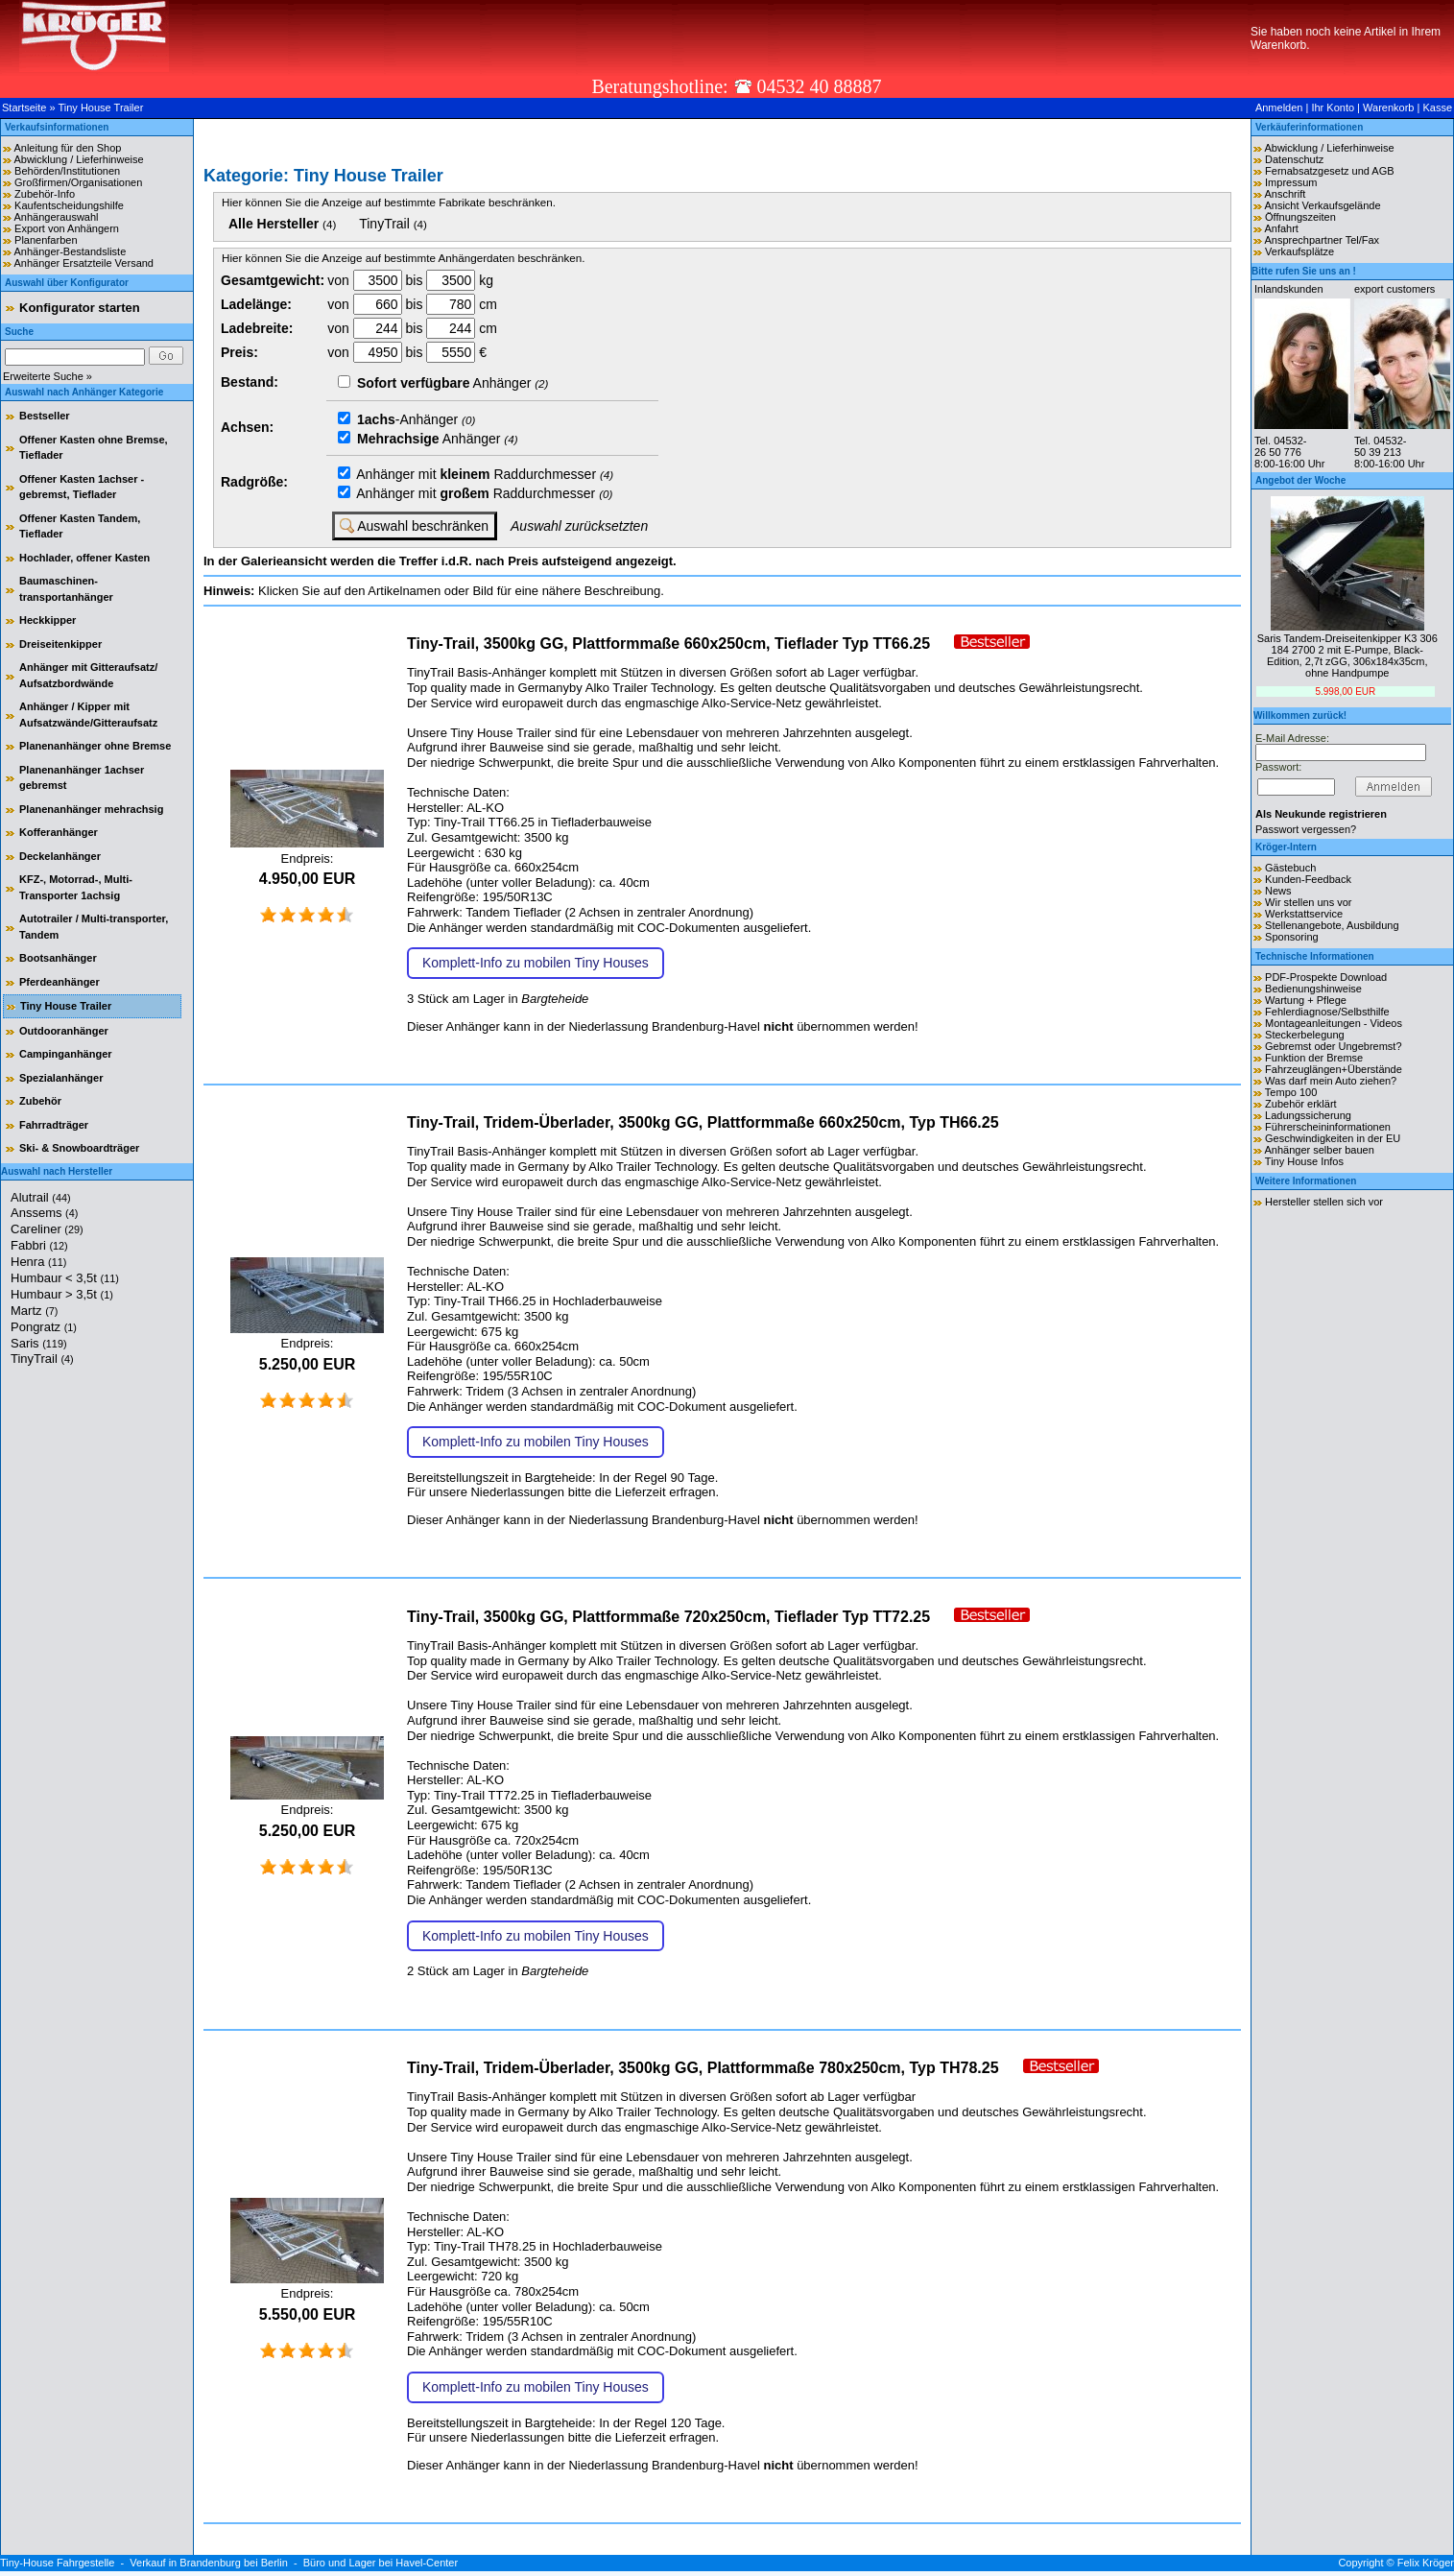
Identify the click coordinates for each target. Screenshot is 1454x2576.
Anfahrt (1281, 228)
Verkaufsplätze (1299, 251)
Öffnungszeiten (1300, 217)
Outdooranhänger (63, 1031)
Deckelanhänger (60, 856)
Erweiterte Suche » (47, 376)
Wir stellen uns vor (1308, 902)
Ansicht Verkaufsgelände (1322, 205)
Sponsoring (1292, 936)
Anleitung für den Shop (67, 148)
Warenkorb (1388, 107)
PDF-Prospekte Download (1326, 977)
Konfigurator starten (79, 307)
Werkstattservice (1304, 913)
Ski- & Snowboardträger (79, 1148)
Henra (38, 1261)
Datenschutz (1294, 159)
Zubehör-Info (44, 194)
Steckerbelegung (1305, 1034)
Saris (39, 1343)
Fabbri (39, 1245)
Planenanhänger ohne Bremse (95, 745)
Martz (34, 1310)
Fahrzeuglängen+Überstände (1333, 1069)
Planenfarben (45, 240)
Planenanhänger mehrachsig (91, 809)
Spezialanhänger (61, 1078)
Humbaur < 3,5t (65, 1278)
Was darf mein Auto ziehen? (1330, 1080)
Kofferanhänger (58, 832)
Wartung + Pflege (1306, 1000)
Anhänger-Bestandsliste (69, 251)
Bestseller (44, 415)
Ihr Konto (1332, 107)
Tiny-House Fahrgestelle (57, 2562)
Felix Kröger (1425, 2562)
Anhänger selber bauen (1318, 1150)
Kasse (1437, 107)
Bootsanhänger (58, 958)
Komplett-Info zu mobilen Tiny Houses (535, 962)
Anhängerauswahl (55, 217)
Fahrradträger (53, 1125)
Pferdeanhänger (59, 982)
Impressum (1291, 182)
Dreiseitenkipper (60, 644)
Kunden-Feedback (1308, 879)
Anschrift (1284, 194)
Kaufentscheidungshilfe (69, 205)
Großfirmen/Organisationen (78, 182)
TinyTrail (42, 1358)
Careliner (47, 1229)
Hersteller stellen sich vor (1324, 1201)
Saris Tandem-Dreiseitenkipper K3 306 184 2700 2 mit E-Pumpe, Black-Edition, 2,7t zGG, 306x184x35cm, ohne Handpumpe (1347, 655)
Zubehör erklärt (1301, 1103)
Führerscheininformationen (1328, 1127)
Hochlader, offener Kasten (84, 557)
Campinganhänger (65, 1054)
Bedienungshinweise (1313, 988)
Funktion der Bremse (1314, 1057)
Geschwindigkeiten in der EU (1332, 1138)
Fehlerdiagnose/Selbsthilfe (1327, 1011)
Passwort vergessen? (1305, 829)
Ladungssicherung (1308, 1115)
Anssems (44, 1212)
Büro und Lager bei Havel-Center (380, 2562)
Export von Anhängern (66, 228)
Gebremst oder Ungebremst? (1333, 1046)
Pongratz (44, 1327)
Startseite (24, 107)
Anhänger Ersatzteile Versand (83, 263)
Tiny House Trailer (101, 107)
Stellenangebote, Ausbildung (1331, 925)
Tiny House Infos (1304, 1161)
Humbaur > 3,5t (62, 1294)
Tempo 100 (1291, 1092)
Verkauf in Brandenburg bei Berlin (209, 2562)
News (1278, 890)
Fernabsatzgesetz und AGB (1329, 171)
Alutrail (41, 1197)
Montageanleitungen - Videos (1333, 1023)
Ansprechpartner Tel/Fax (1321, 240)
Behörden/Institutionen (67, 171)
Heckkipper (47, 620)
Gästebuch (1290, 867)
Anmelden (1279, 107)
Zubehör (40, 1101)
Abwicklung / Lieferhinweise (78, 159)
